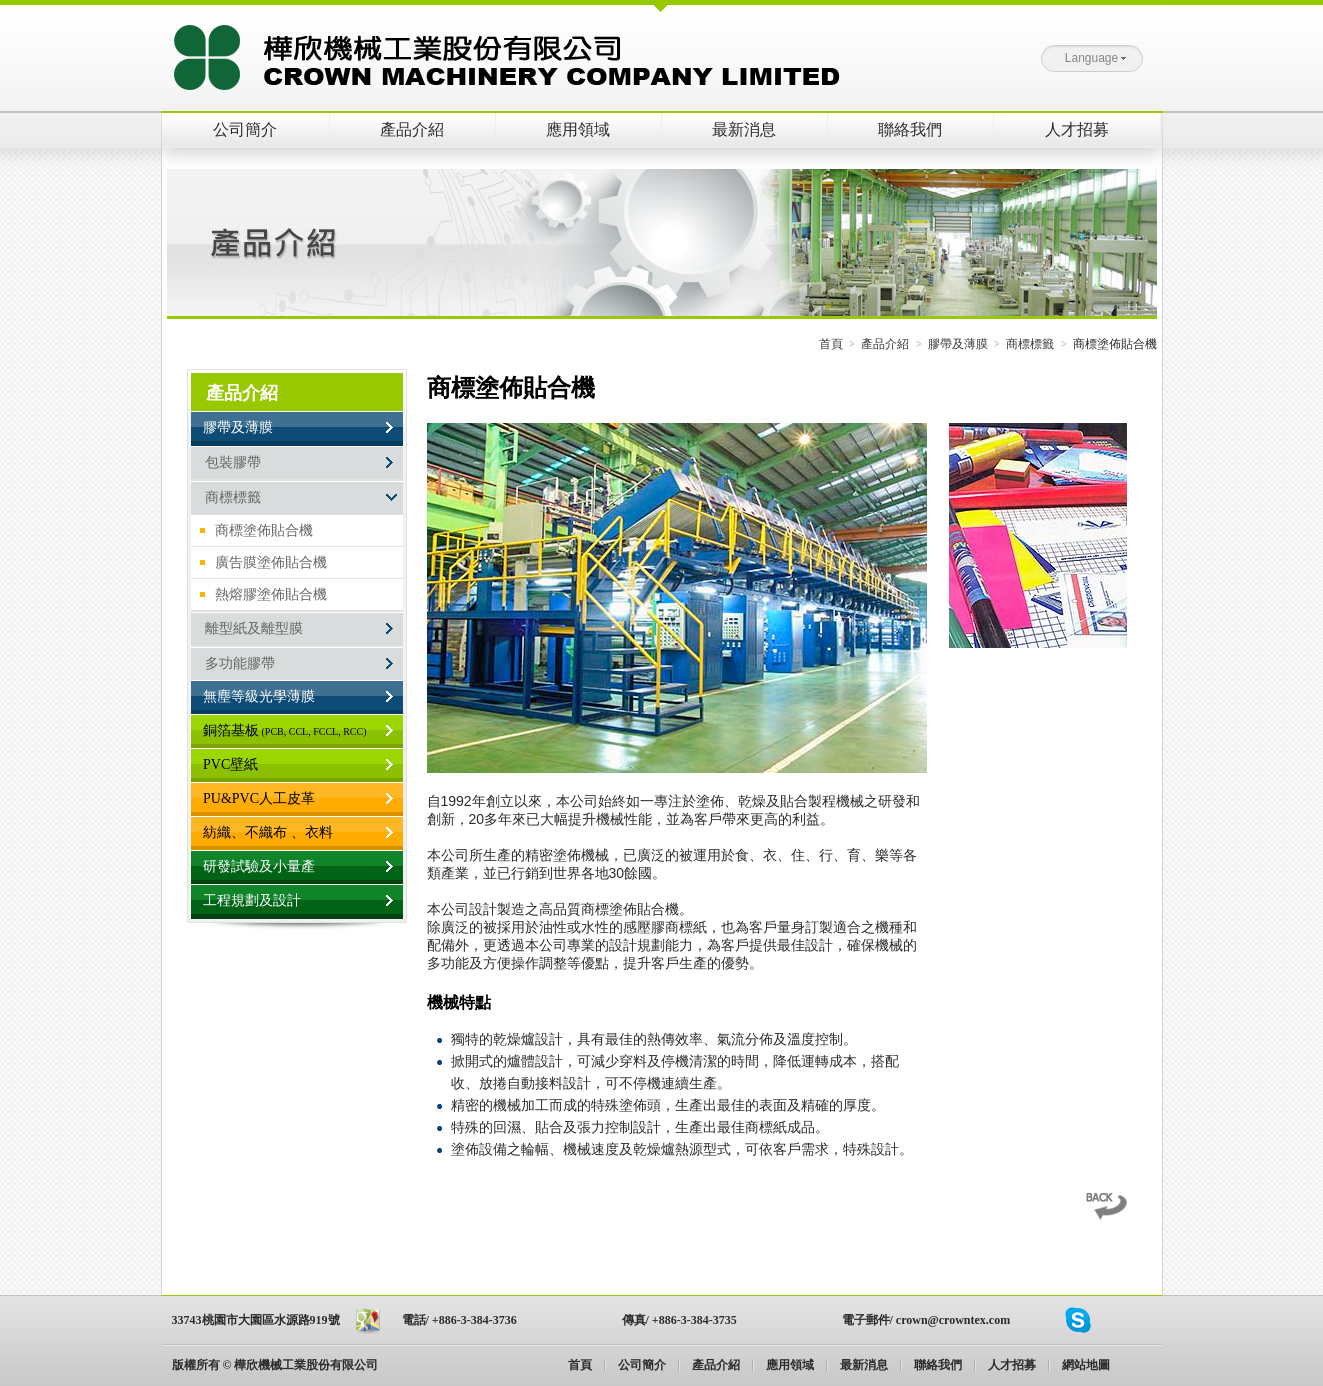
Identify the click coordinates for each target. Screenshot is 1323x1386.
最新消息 (744, 129)
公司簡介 (245, 129)
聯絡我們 (910, 129)
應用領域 (578, 129)
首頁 (831, 344)
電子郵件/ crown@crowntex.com (926, 1320)
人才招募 (1077, 129)
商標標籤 (1030, 344)
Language (1095, 58)
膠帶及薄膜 (958, 344)
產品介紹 (412, 129)
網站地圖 (1086, 1365)
